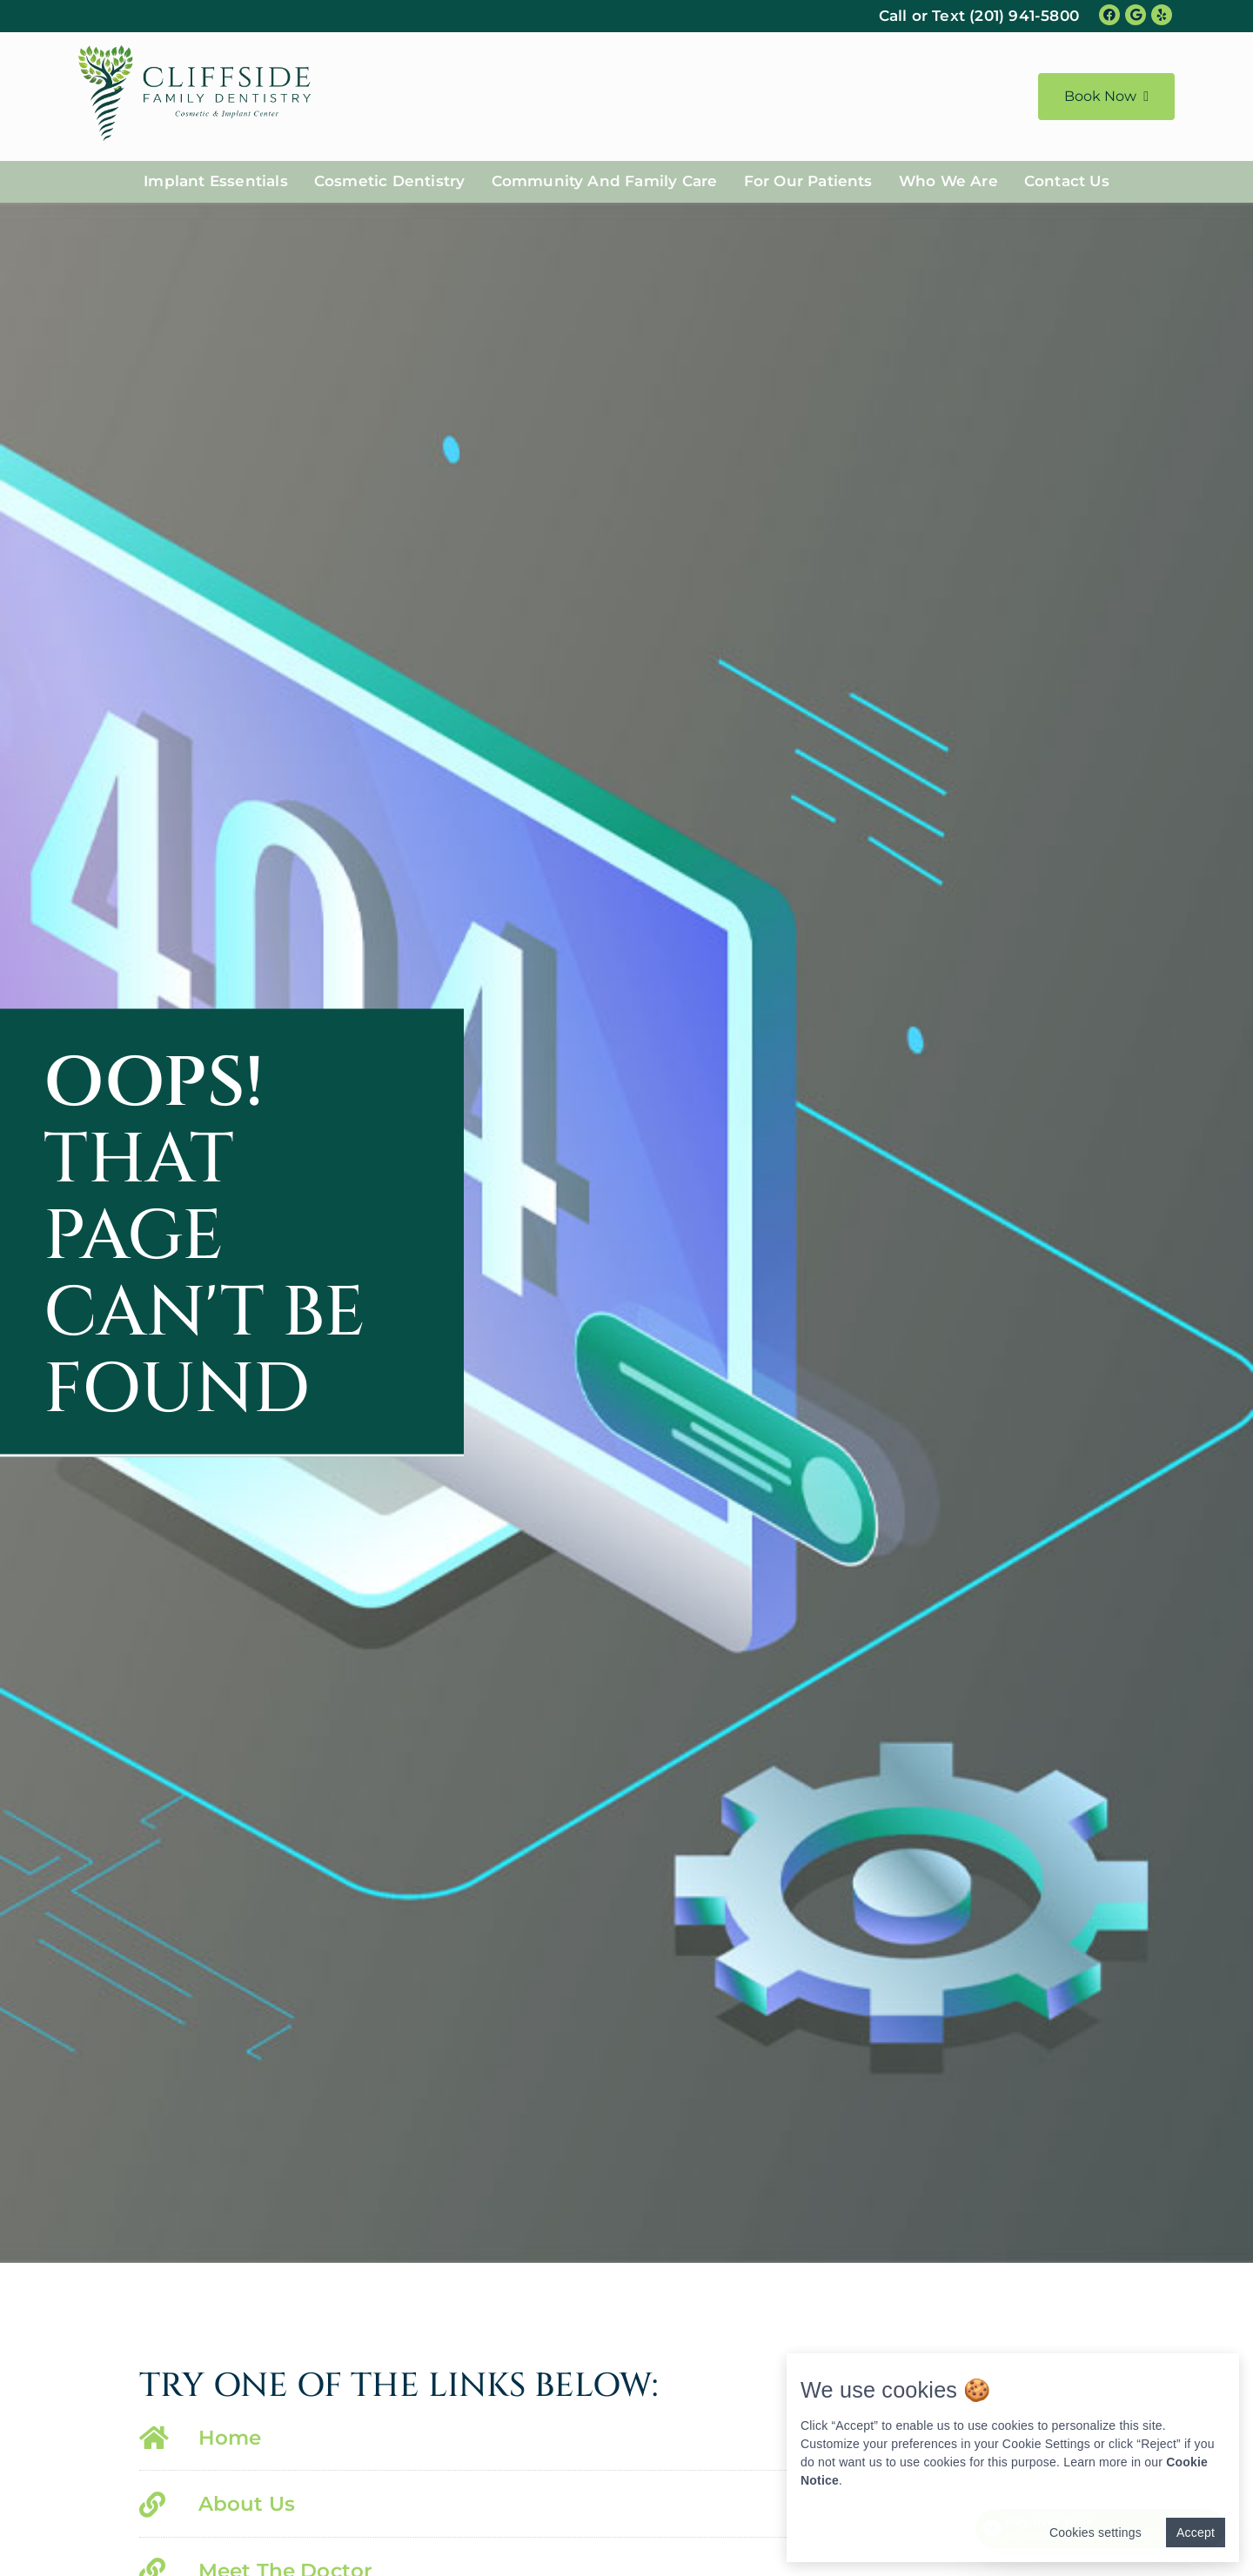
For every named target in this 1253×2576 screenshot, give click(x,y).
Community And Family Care (605, 181)
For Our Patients (808, 181)
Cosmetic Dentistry (390, 181)
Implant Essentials (216, 181)
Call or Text (979, 15)
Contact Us (1066, 181)
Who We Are (948, 181)
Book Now (1106, 96)
